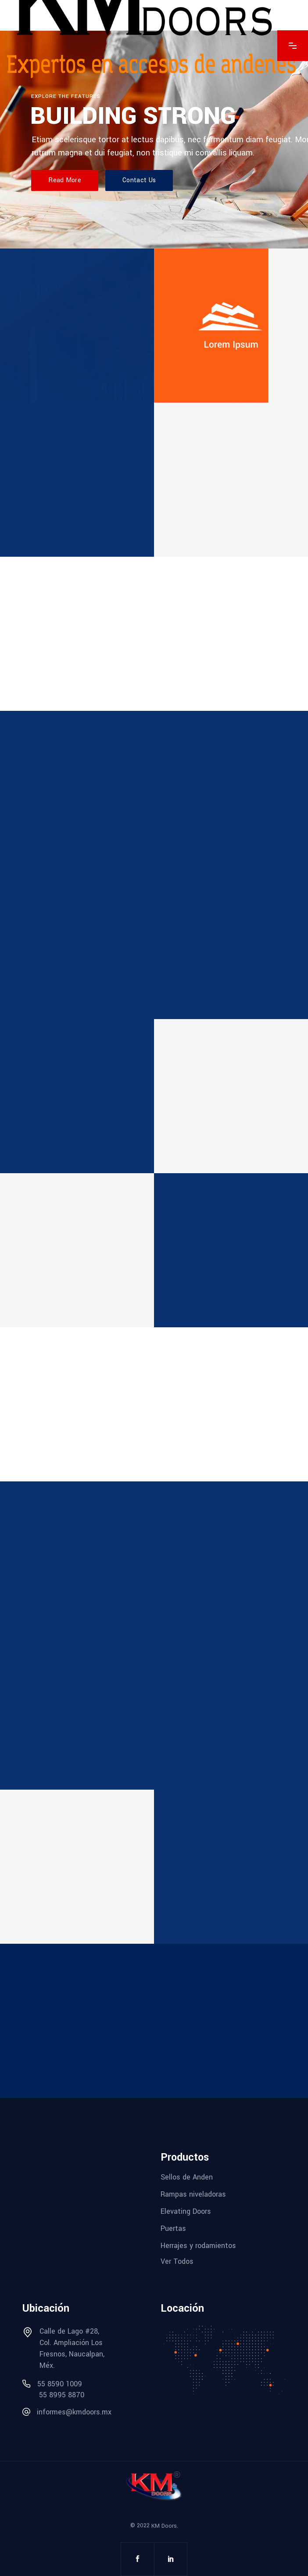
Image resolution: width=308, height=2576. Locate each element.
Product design (55, 1831)
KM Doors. (164, 2526)
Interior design (207, 1060)
